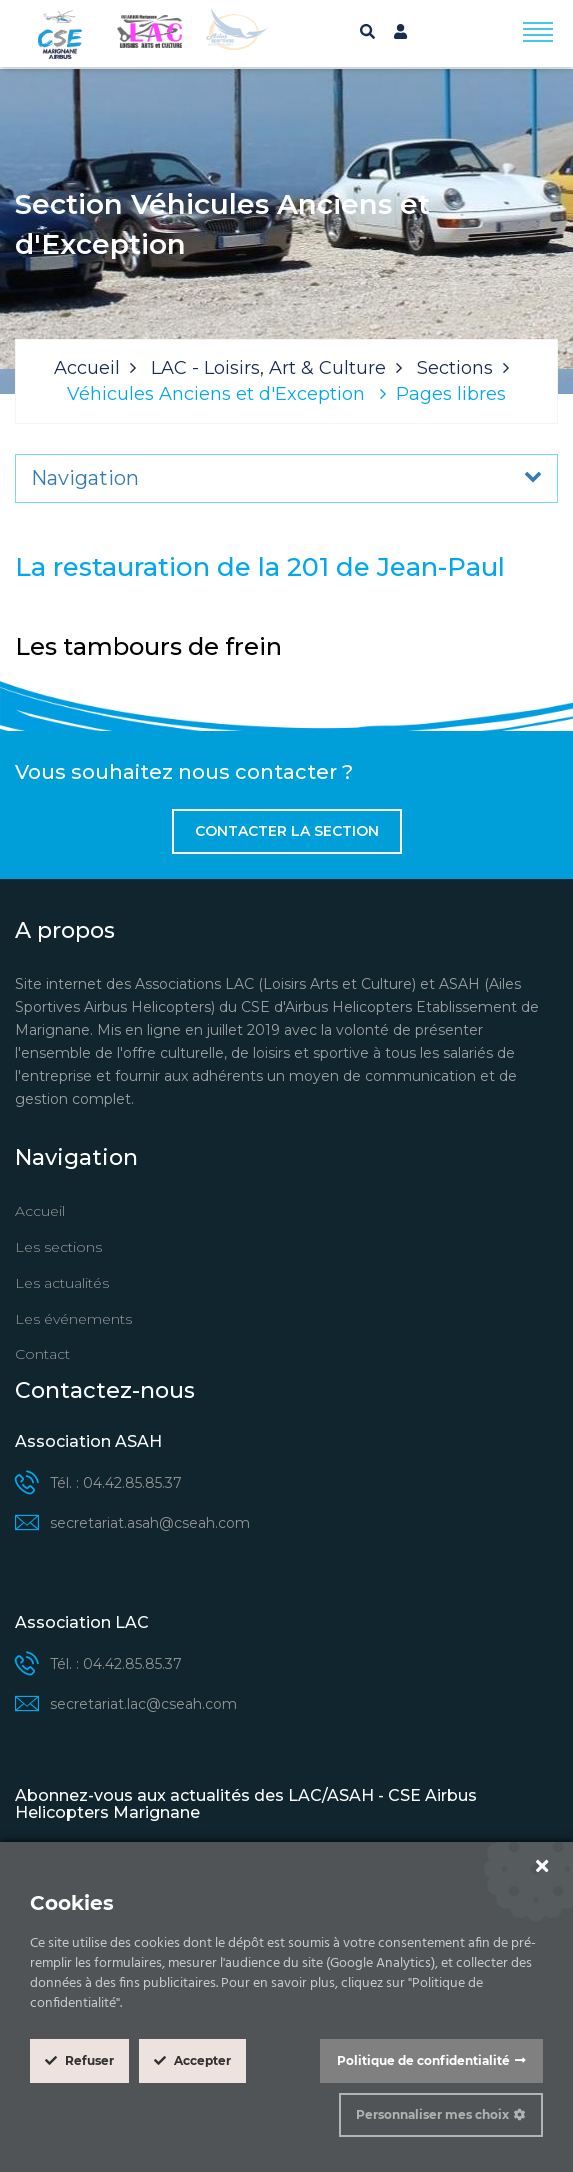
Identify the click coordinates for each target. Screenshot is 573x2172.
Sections (455, 368)
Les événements (73, 1319)
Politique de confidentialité (423, 2060)
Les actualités (62, 1283)
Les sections (58, 1247)
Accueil (87, 368)
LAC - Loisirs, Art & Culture (268, 368)
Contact (42, 1354)
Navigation (85, 478)
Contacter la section (287, 831)
